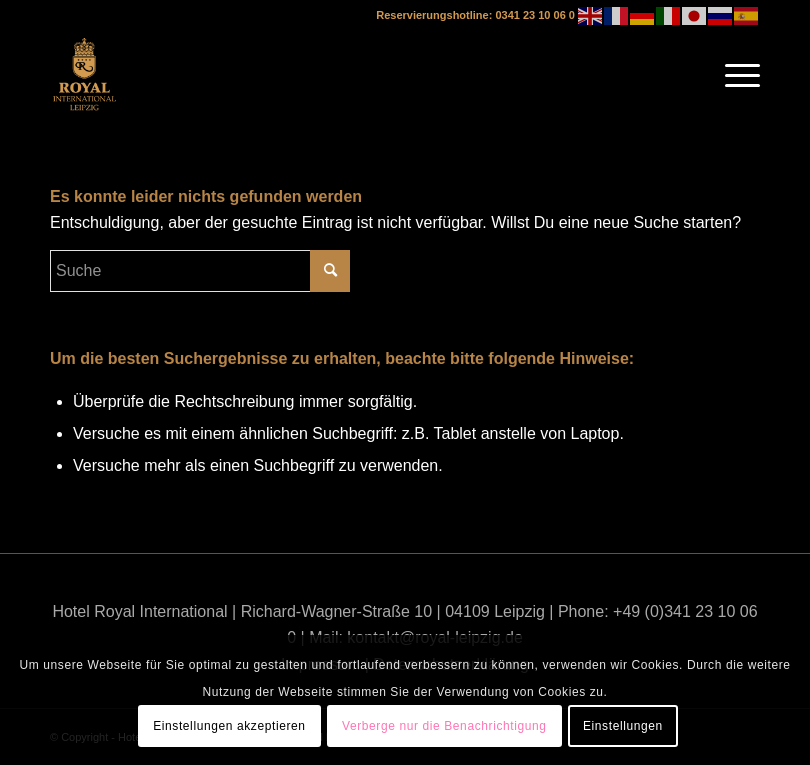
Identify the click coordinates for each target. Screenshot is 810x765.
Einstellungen (623, 726)
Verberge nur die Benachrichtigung (444, 726)
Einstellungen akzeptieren (229, 726)
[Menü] (732, 75)
